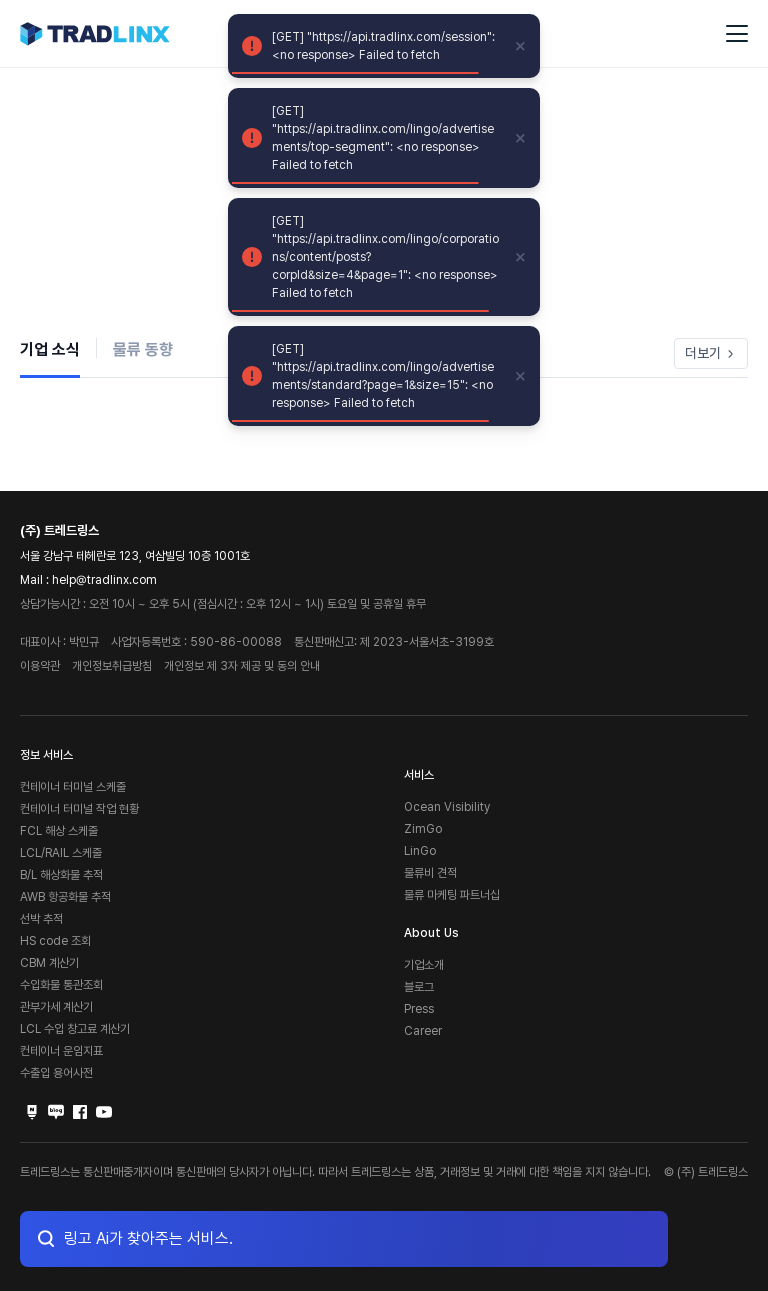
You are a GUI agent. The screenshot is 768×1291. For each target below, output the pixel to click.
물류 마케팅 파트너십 (452, 895)
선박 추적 (41, 919)
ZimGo (423, 829)
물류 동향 (143, 349)
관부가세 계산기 (56, 1007)
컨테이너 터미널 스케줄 (73, 787)
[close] (521, 46)
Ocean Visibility (447, 807)
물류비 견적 (430, 873)
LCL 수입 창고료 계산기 (75, 1029)
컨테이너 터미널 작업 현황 (79, 809)
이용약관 (40, 666)
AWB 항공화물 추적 (65, 897)
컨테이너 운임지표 (61, 1051)
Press (419, 1009)
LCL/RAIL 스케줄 (61, 853)
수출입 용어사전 (56, 1073)
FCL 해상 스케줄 (59, 831)
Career (423, 1031)
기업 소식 (50, 349)
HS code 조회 (55, 941)
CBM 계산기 (49, 963)
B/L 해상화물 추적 (61, 875)
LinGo (420, 851)
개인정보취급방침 (112, 666)
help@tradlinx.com (104, 580)
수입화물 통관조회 (61, 985)
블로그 (419, 987)
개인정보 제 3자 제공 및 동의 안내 (242, 666)
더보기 (711, 353)
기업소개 (424, 965)
